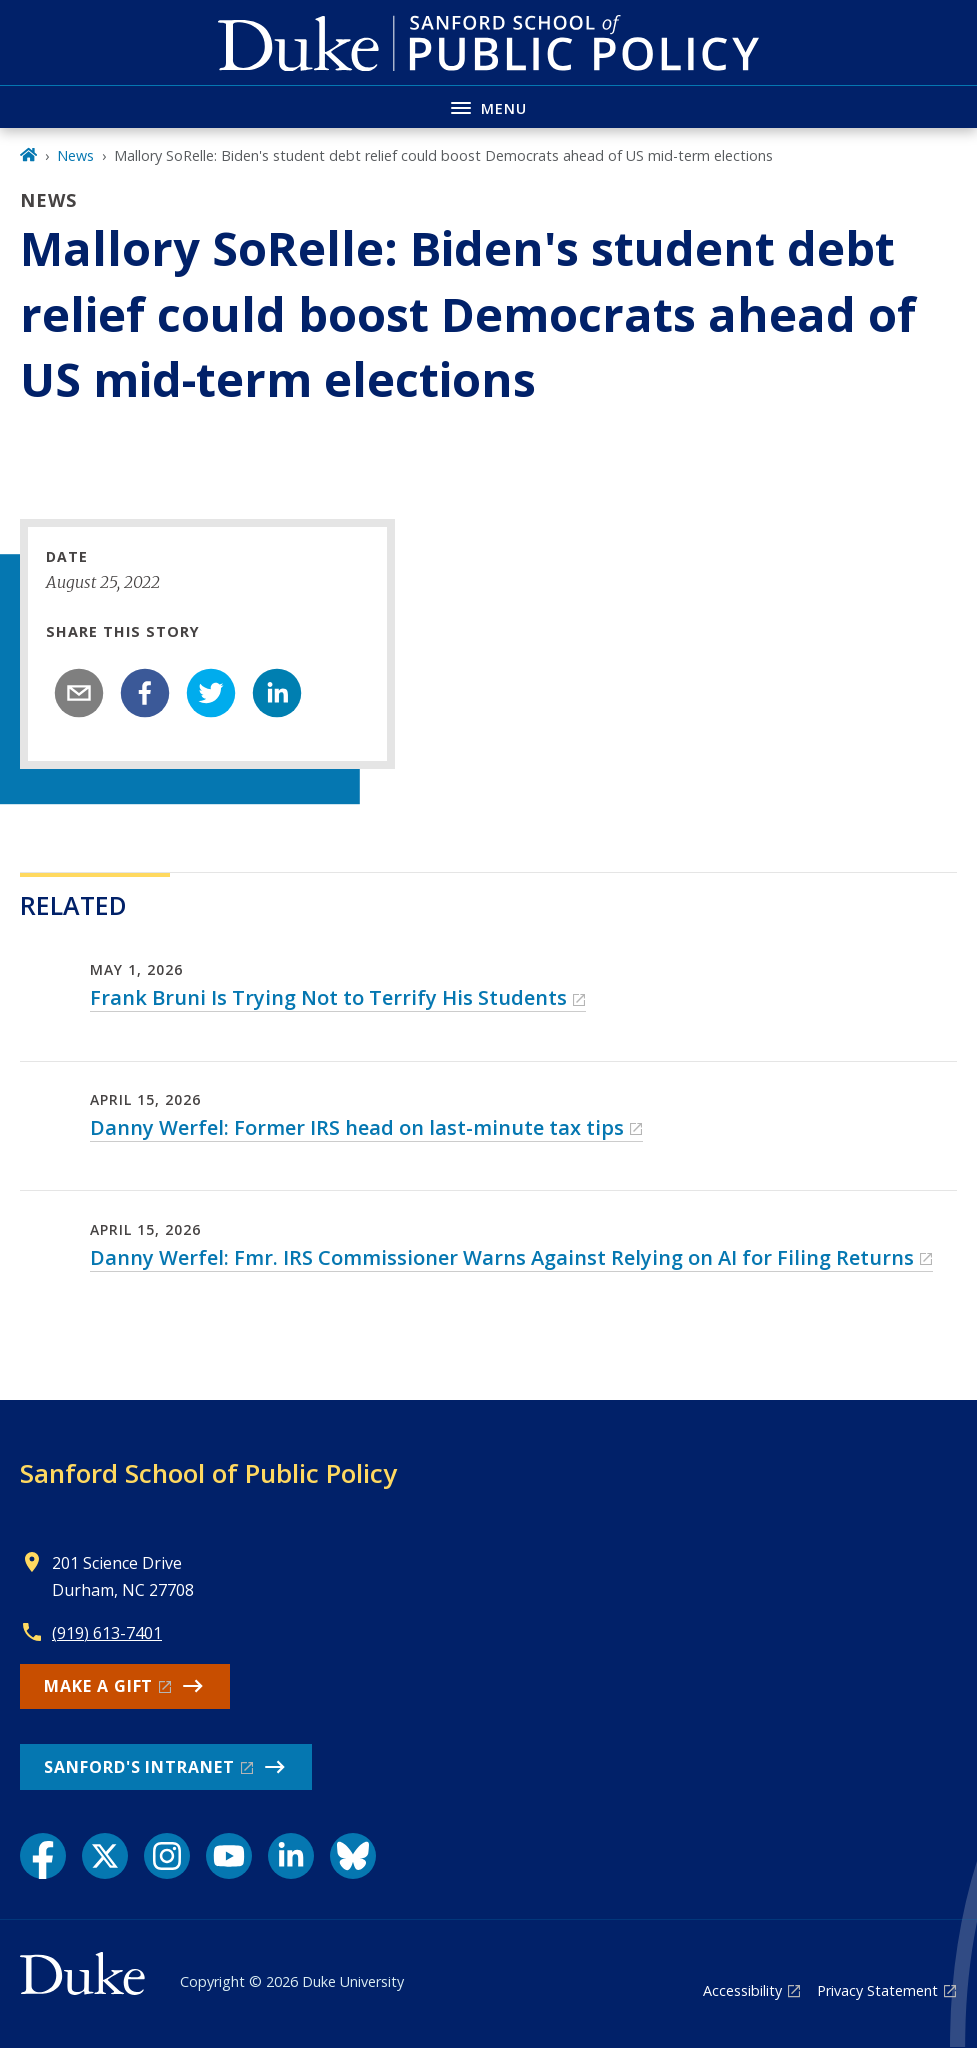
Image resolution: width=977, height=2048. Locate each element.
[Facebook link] (43, 1856)
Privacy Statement (877, 1990)
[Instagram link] (167, 1856)
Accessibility (742, 1990)
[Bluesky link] (353, 1856)
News (75, 155)
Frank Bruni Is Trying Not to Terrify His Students (328, 997)
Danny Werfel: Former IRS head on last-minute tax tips (357, 1127)
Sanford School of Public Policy (208, 1473)
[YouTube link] (229, 1856)
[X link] (105, 1856)
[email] (79, 693)
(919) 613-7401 (107, 1633)
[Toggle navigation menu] (488, 106)
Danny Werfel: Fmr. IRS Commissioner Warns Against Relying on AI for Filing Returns (502, 1257)
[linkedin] (277, 693)
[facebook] (145, 693)
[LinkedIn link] (291, 1856)
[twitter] (211, 693)
